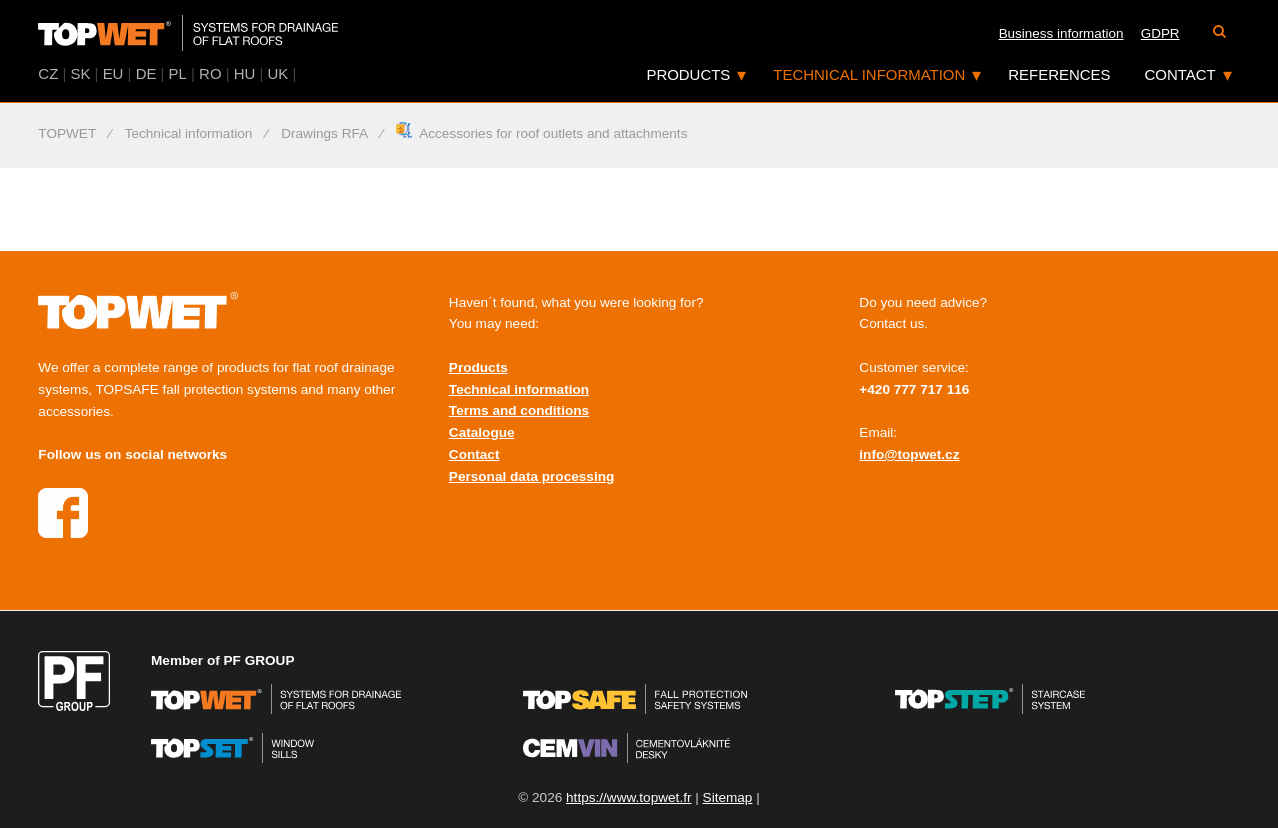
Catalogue (482, 432)
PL (178, 73)
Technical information (869, 74)
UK (278, 73)
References (1059, 74)
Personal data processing (531, 476)
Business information (1061, 33)
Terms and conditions (519, 410)
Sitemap (728, 797)
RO (210, 73)
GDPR (1160, 33)
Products (688, 74)
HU (245, 73)
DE (146, 73)
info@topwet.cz (909, 454)
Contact (1180, 74)
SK (80, 73)
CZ (48, 73)
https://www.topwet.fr (628, 797)
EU (113, 73)
